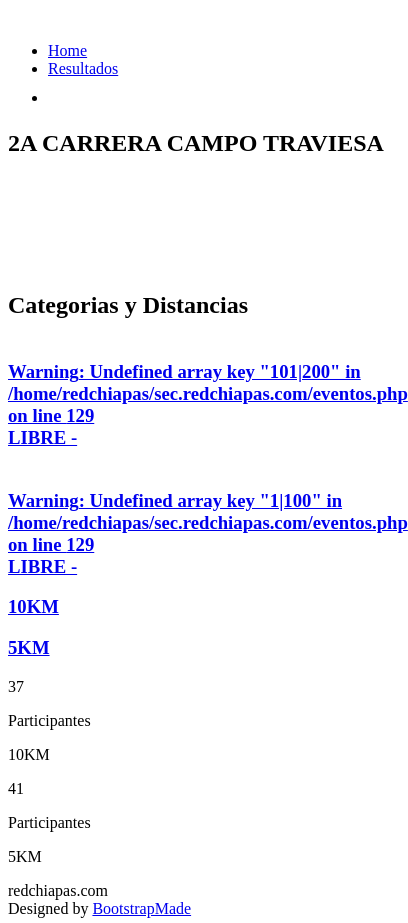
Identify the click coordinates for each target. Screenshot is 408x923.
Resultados (83, 68)
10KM (33, 606)
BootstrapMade (141, 908)
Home (67, 50)
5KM (29, 647)
